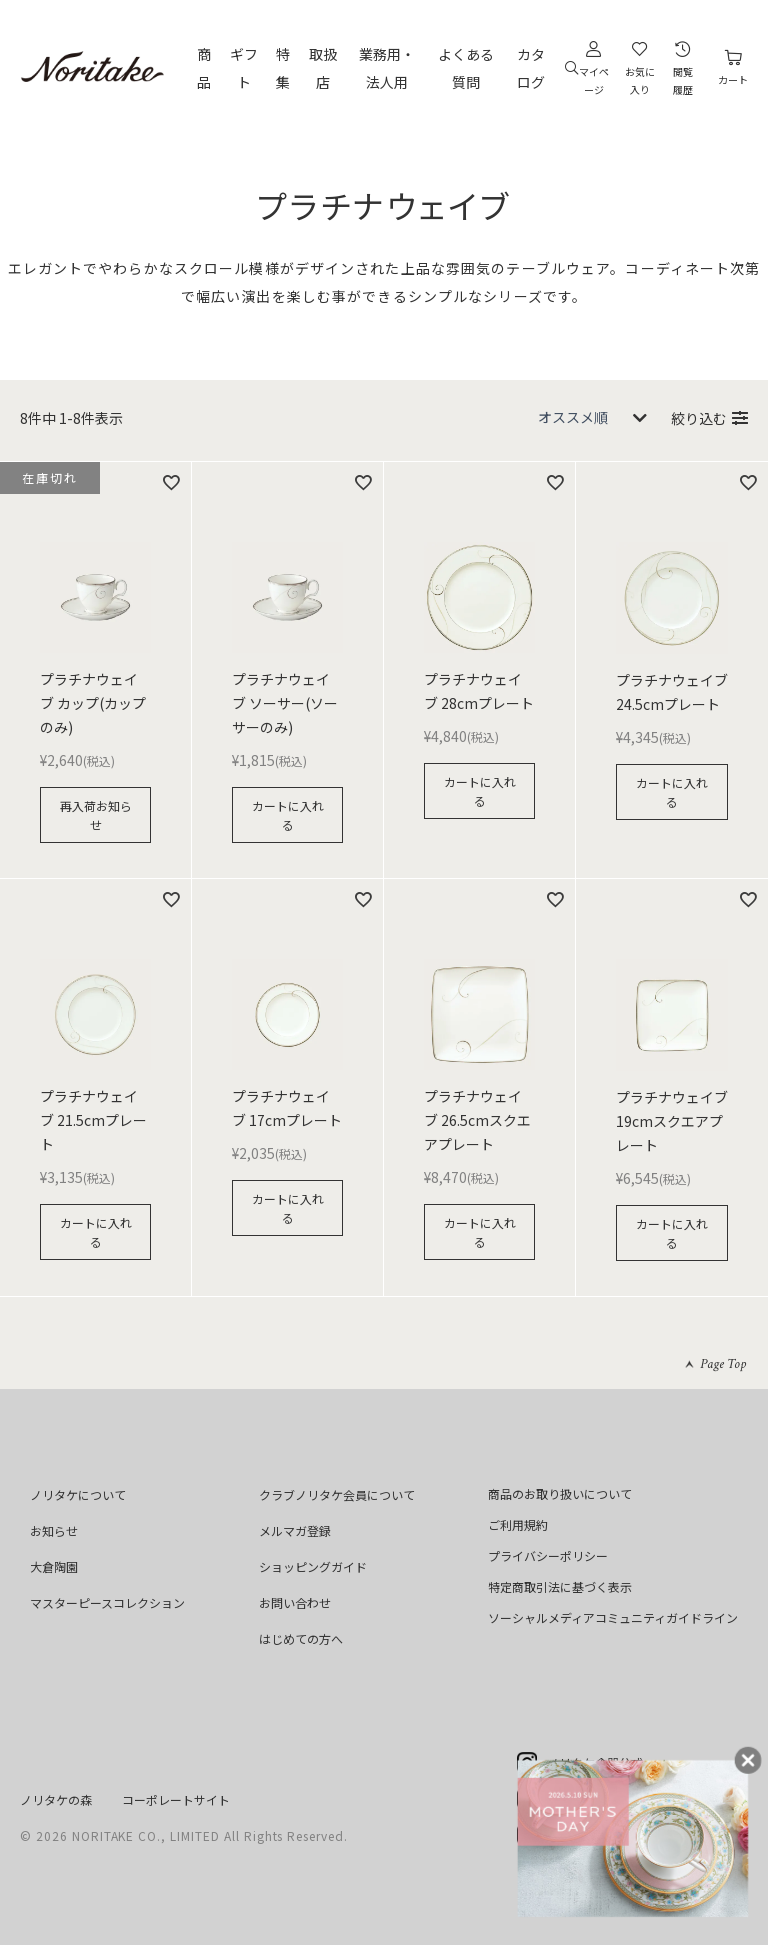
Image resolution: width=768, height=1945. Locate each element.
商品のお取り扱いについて (560, 1493)
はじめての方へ (301, 1638)
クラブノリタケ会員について (337, 1494)
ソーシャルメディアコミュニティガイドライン (613, 1617)
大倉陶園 (54, 1566)
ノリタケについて (78, 1494)
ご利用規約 (518, 1524)
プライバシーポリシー (548, 1555)
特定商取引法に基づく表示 (560, 1586)
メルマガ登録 (295, 1530)
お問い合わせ (295, 1602)
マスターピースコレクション (107, 1602)
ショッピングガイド (313, 1566)
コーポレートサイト (176, 1799)
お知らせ (54, 1530)
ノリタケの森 (56, 1799)
